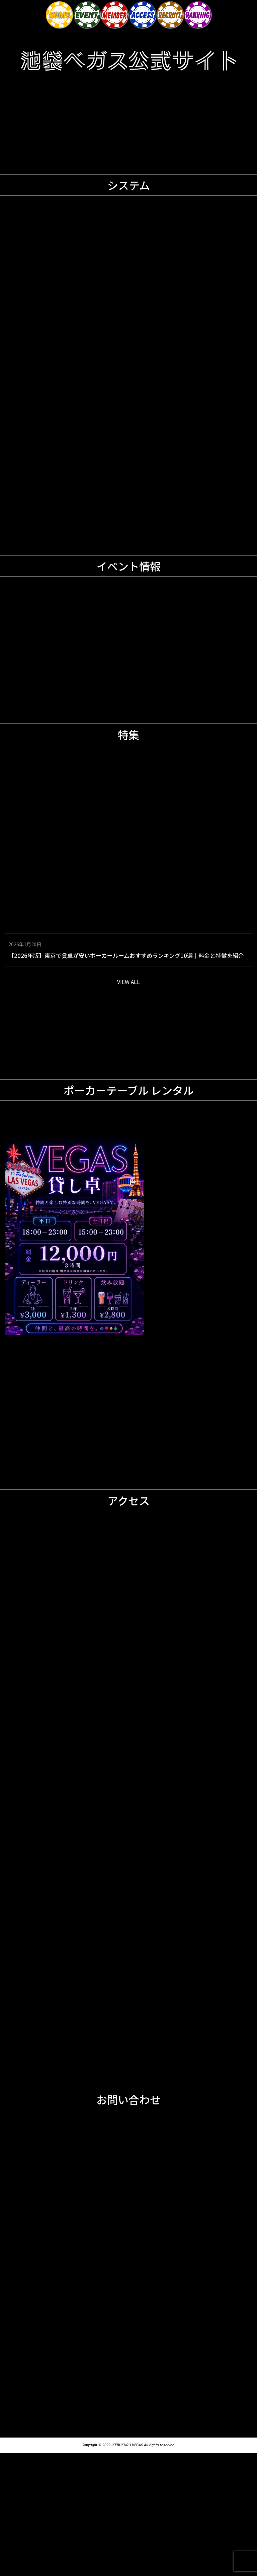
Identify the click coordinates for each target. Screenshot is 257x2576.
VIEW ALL (128, 1105)
